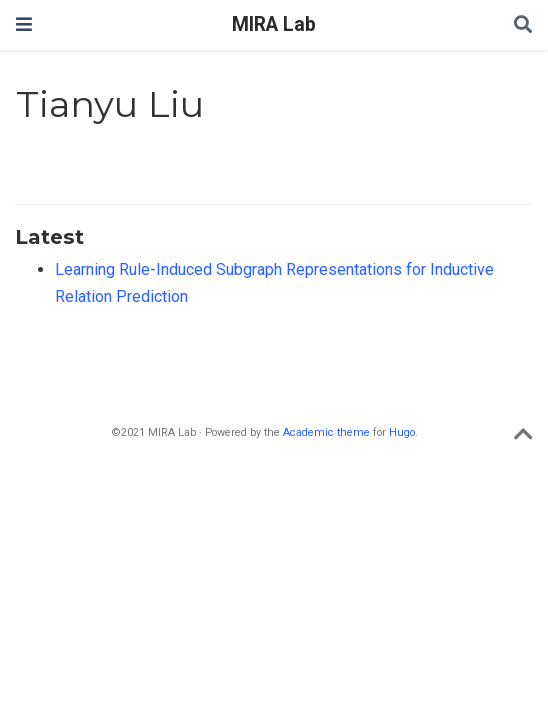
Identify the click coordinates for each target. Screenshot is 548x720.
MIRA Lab (274, 24)
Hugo (402, 432)
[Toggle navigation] (24, 24)
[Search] (523, 25)
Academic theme (326, 432)
